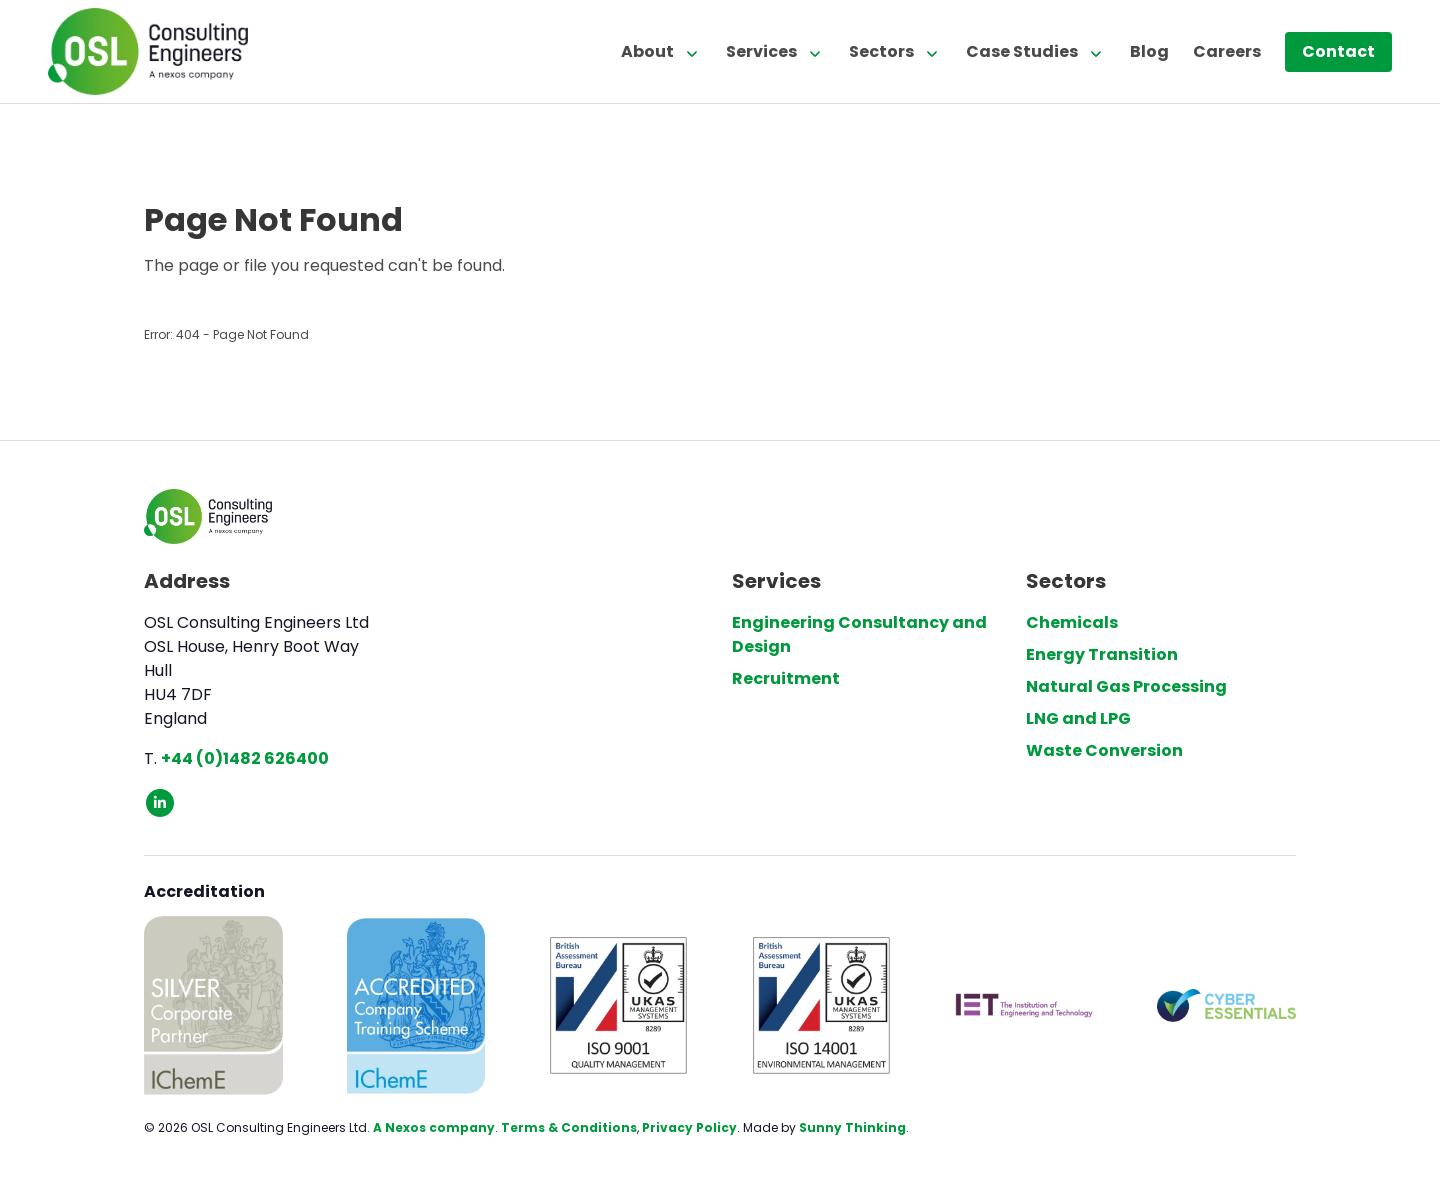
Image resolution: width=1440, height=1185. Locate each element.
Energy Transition (1102, 654)
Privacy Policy (689, 1127)
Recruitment (786, 678)
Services (761, 51)
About (647, 51)
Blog (1149, 51)
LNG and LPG (1078, 718)
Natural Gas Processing (1126, 686)
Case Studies (1022, 51)
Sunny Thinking (852, 1127)
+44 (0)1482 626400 (245, 758)
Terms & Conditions (569, 1127)
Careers (1227, 51)
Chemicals (1072, 622)
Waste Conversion (1104, 750)
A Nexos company (434, 1127)
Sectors (881, 51)
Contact (1338, 51)
